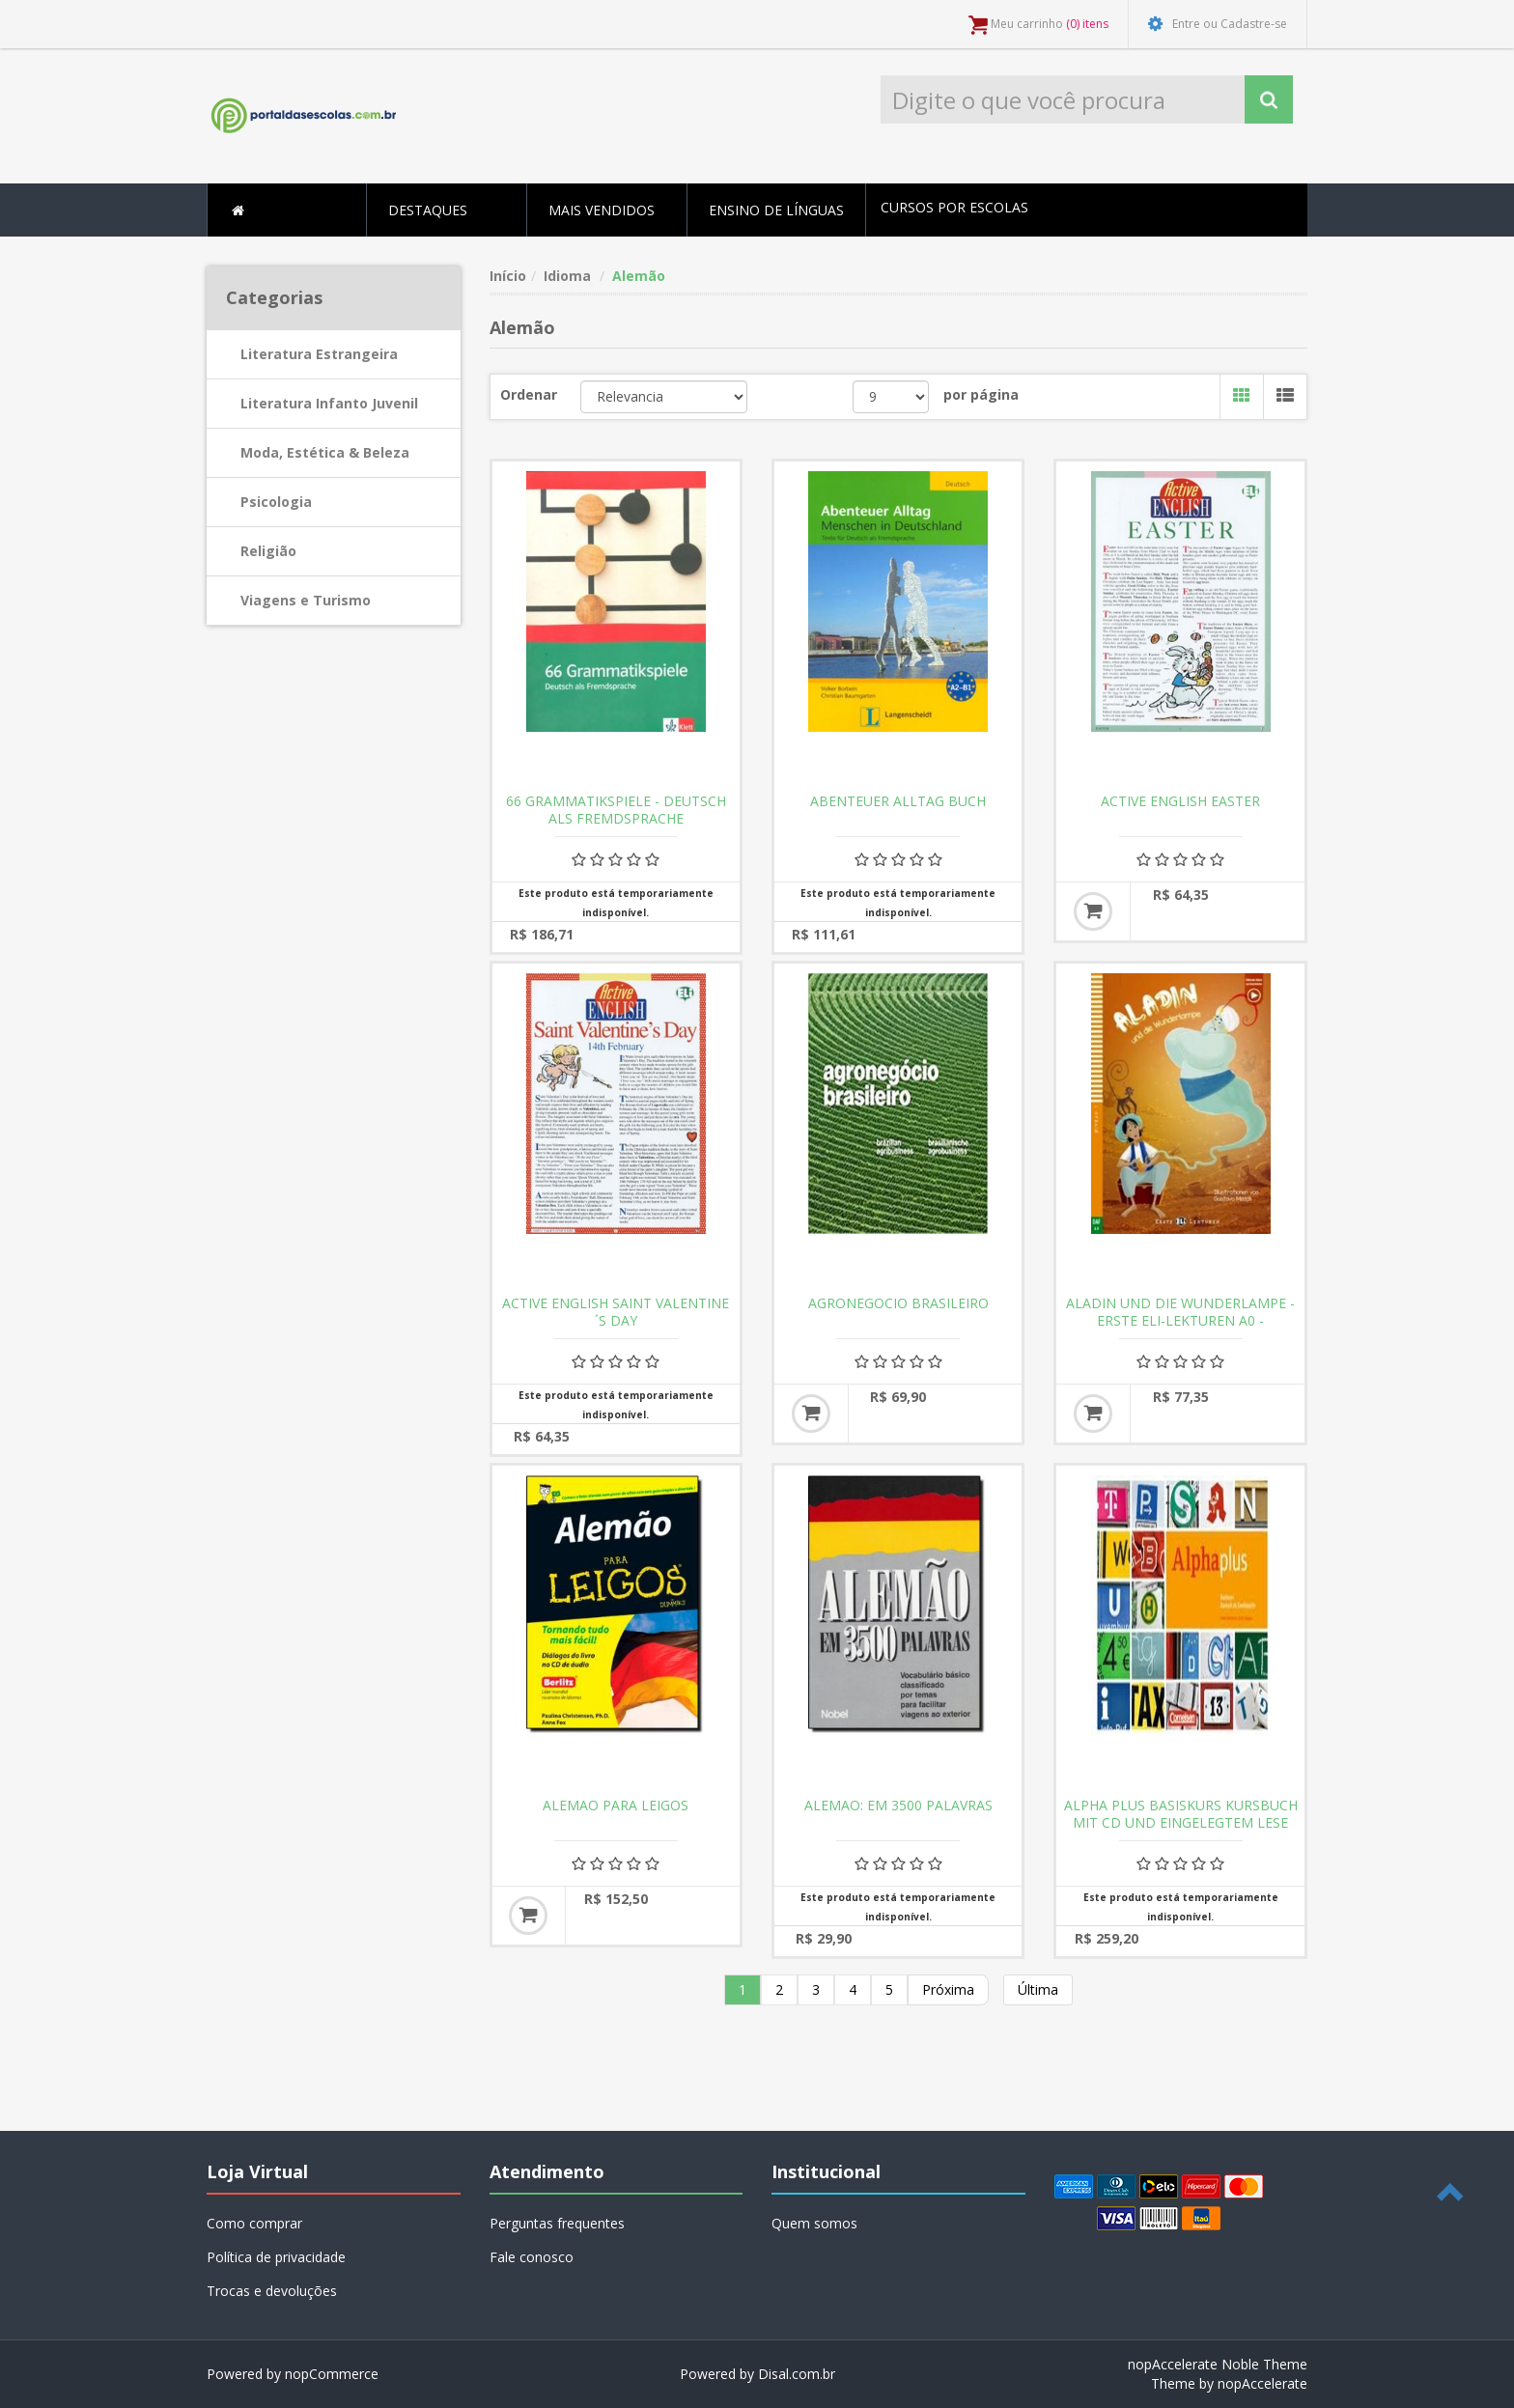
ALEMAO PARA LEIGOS (615, 1805)
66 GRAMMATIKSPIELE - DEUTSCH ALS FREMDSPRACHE (616, 810)
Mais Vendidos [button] (601, 210)
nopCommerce (331, 2374)
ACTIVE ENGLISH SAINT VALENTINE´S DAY (615, 1312)
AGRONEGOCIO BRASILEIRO (898, 1303)
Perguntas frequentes (557, 2223)
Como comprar (254, 2223)
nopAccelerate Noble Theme (1217, 2364)
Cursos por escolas (954, 207)
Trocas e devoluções (272, 2291)
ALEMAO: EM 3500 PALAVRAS (898, 1805)
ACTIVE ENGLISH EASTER (1180, 801)
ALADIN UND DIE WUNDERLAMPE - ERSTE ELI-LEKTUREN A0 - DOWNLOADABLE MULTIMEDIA (1180, 1321)
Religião (268, 551)
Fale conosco (532, 2257)
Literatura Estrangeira (319, 354)
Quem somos (814, 2223)
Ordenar (528, 394)
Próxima (948, 1989)
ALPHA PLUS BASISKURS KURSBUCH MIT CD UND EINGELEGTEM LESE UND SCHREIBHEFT (1181, 1823)
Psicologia (276, 501)
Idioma (567, 275)
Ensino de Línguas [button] (776, 210)
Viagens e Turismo (305, 600)
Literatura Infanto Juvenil (329, 403)
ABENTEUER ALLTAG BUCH (898, 801)
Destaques (427, 210)
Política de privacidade (276, 2257)
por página (981, 394)
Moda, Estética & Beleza (324, 452)
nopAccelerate (1262, 2383)
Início (508, 275)
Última (1038, 1989)
